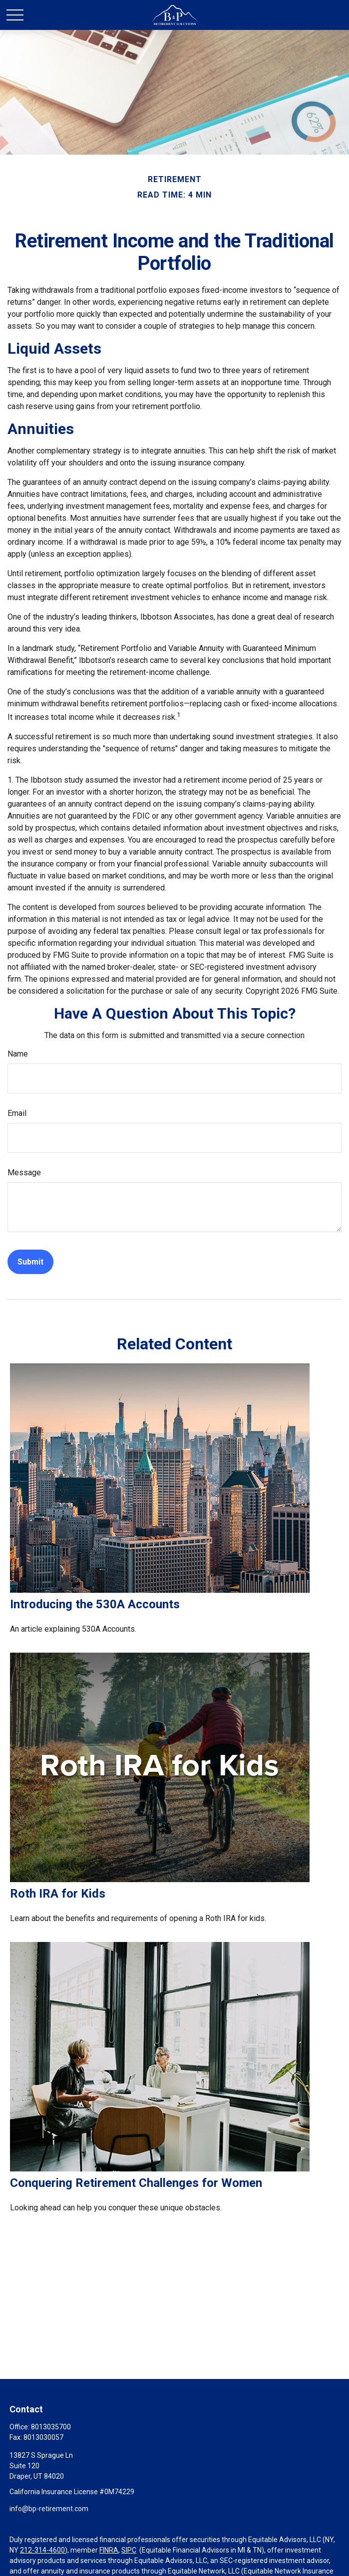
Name (17, 1054)
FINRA (108, 2550)
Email (16, 1113)
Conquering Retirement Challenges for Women (136, 2183)
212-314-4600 (42, 2550)
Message (24, 1172)
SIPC (128, 2550)
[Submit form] (30, 1262)
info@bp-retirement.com (48, 2509)
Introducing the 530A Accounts (95, 1604)
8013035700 (51, 2427)
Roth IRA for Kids (57, 1894)
